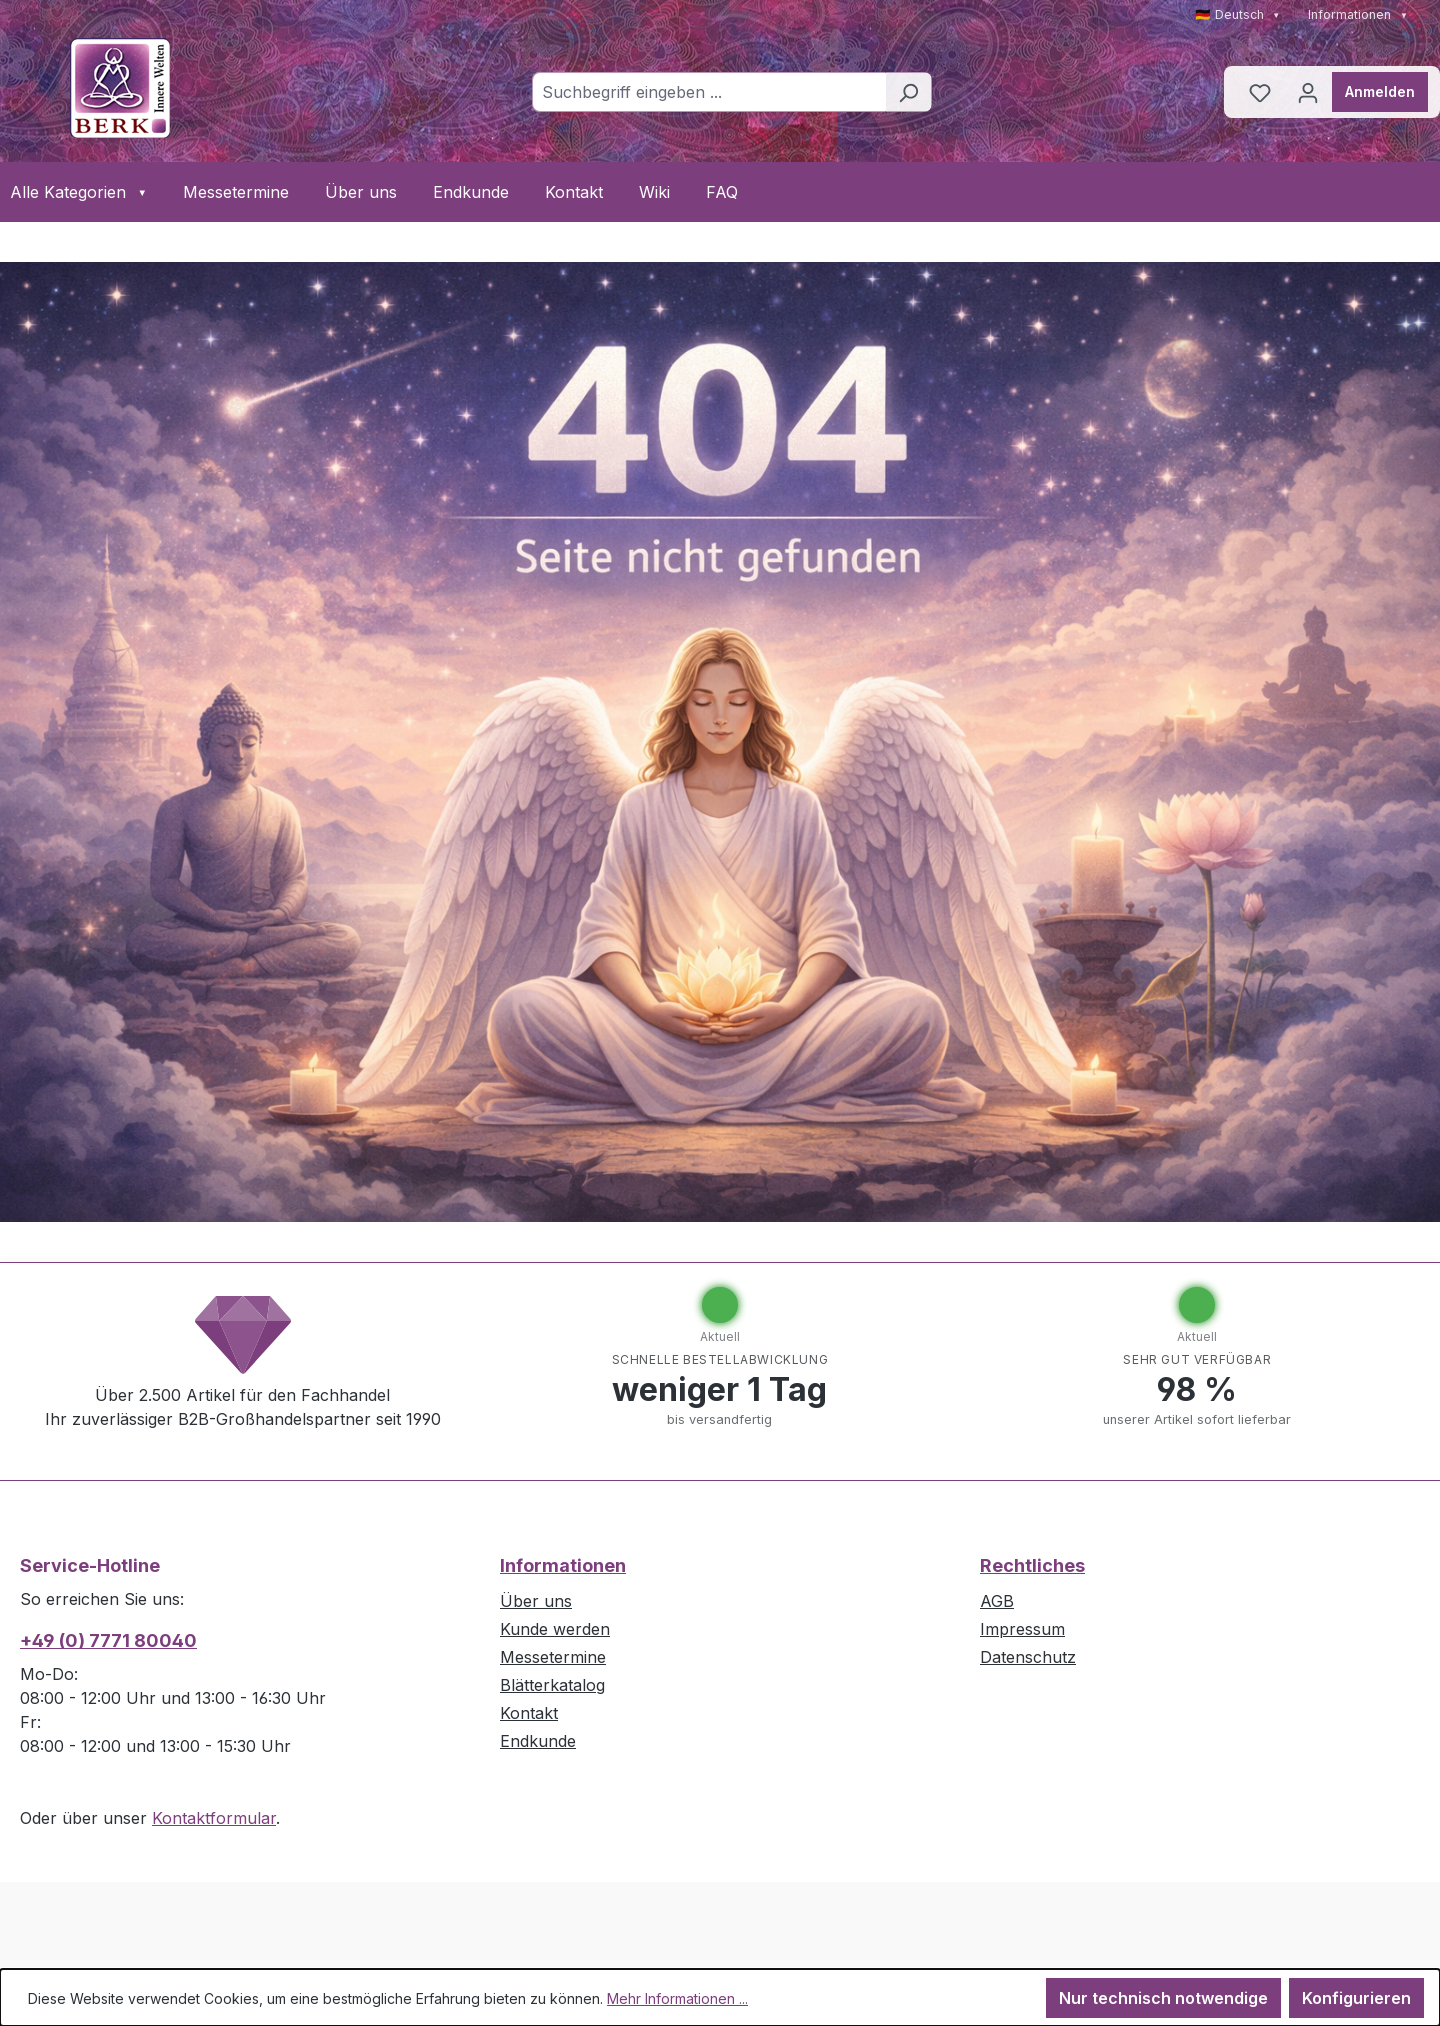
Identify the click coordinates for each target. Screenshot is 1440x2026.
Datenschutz (1028, 1657)
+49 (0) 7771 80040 (108, 1640)
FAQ (722, 192)
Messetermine (236, 192)
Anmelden (1380, 91)
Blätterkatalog (552, 1685)
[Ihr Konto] (1308, 92)
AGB (997, 1601)
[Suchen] (908, 92)
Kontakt (574, 192)
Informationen (1358, 14)
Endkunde (471, 192)
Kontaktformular (214, 1818)
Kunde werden (555, 1629)
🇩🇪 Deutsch (1238, 14)
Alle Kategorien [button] (78, 192)
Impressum (1022, 1629)
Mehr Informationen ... (677, 1998)
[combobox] (709, 92)
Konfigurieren (1356, 1998)
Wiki (654, 192)
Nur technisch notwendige (1163, 1998)
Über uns (361, 192)
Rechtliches (1032, 1565)
